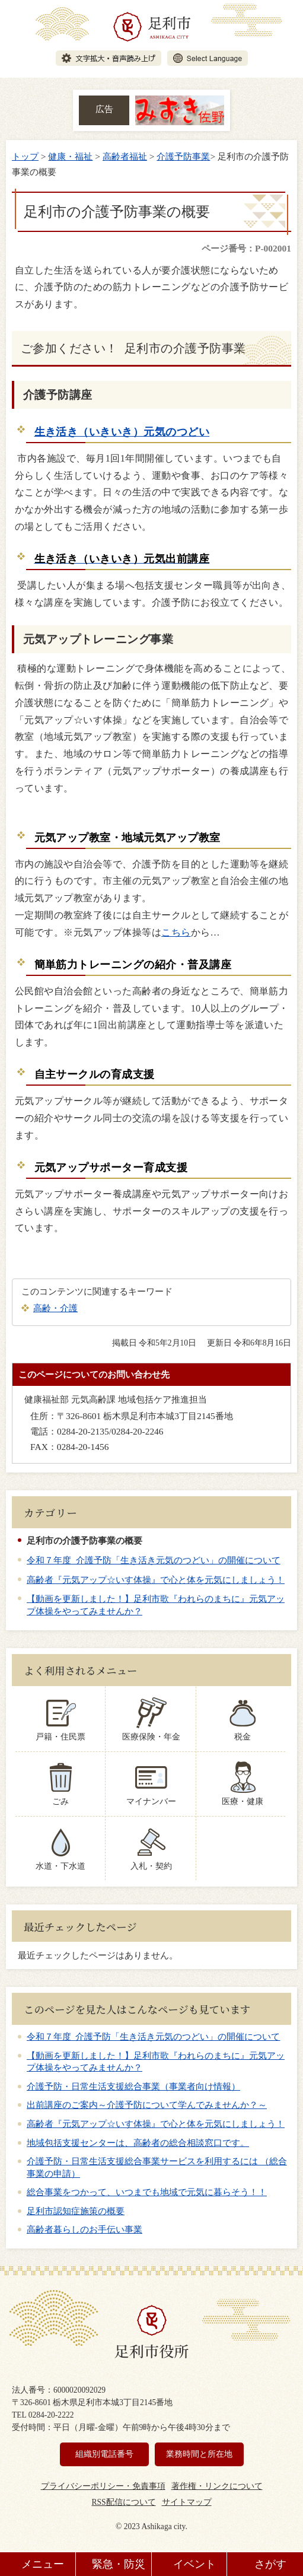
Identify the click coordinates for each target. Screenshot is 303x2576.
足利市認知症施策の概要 (76, 2211)
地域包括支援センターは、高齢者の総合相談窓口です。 (138, 2143)
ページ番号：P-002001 (246, 248)
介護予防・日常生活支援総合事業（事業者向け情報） (133, 2086)
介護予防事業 (183, 156)
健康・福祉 (70, 156)
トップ (25, 156)
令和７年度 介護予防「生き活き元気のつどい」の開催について (153, 1560)
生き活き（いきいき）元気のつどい (122, 432)
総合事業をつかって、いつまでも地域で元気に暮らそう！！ (147, 2192)
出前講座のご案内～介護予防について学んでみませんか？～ (147, 2105)
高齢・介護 (55, 1308)
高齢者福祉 (125, 156)
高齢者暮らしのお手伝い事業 (84, 2229)
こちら (175, 932)
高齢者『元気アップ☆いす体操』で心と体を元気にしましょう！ (156, 1580)
